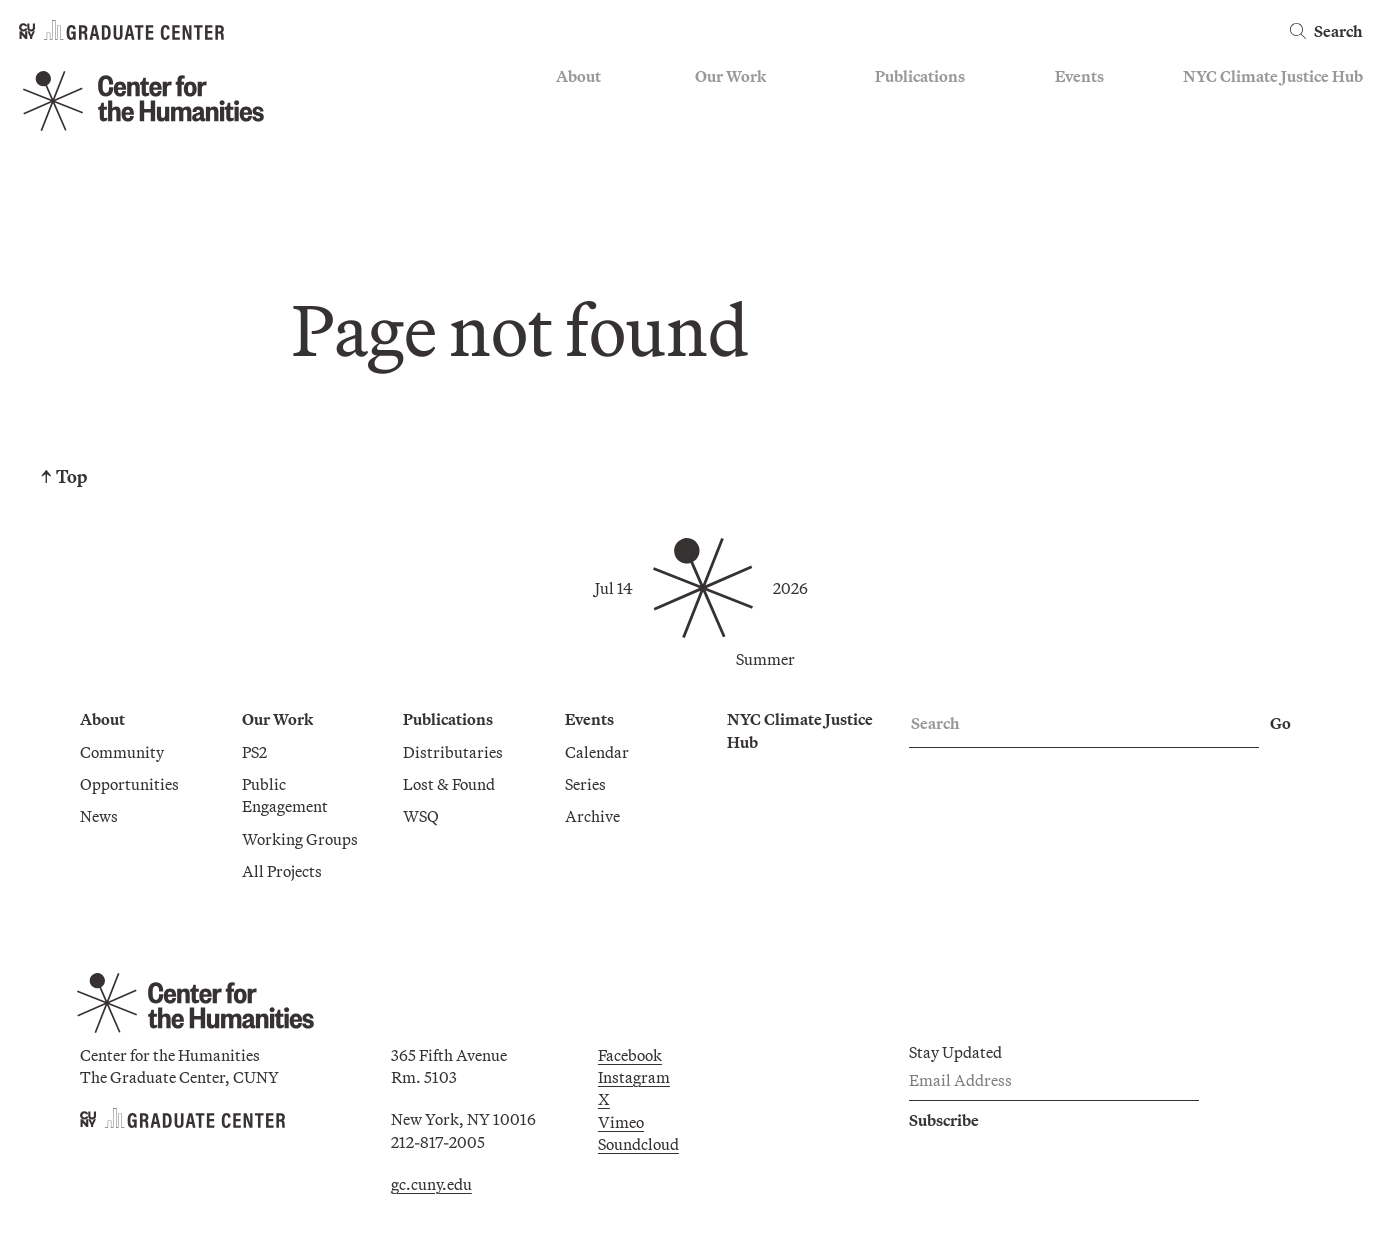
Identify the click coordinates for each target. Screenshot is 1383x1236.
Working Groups (300, 839)
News (99, 816)
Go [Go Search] (1280, 723)
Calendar (597, 752)
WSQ (421, 816)
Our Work (730, 76)
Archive (592, 816)
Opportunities (129, 784)
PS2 (254, 752)
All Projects (282, 871)
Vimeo (621, 1122)
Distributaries (453, 752)
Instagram (634, 1077)
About (578, 76)
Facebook (630, 1055)
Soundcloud (638, 1144)
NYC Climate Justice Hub (1273, 76)
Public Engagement (285, 795)
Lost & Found (449, 784)
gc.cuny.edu (431, 1184)
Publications (920, 76)
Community (122, 752)
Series (585, 784)
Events (1079, 76)
